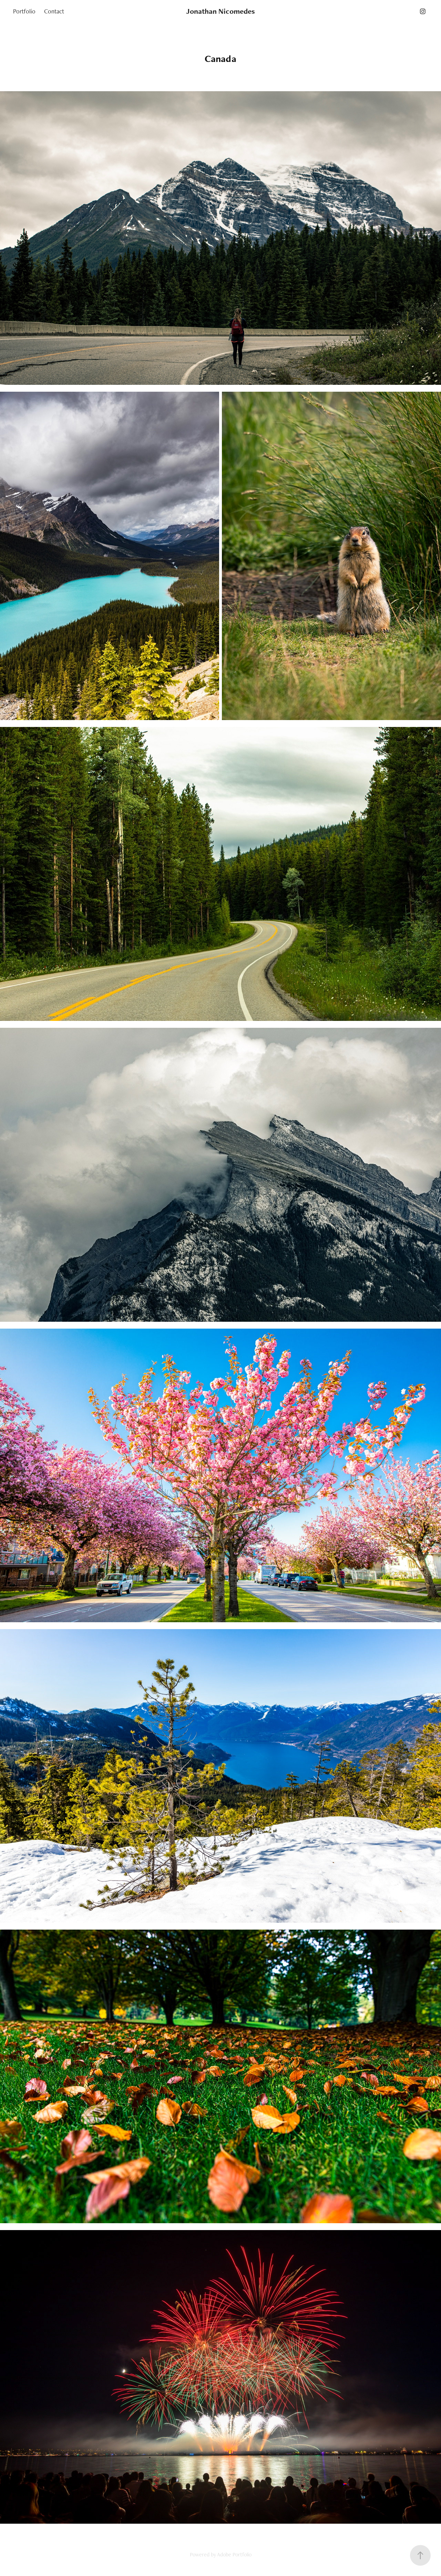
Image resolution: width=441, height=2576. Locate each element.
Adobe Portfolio (234, 2554)
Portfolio (24, 11)
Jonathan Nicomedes (220, 11)
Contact (54, 11)
